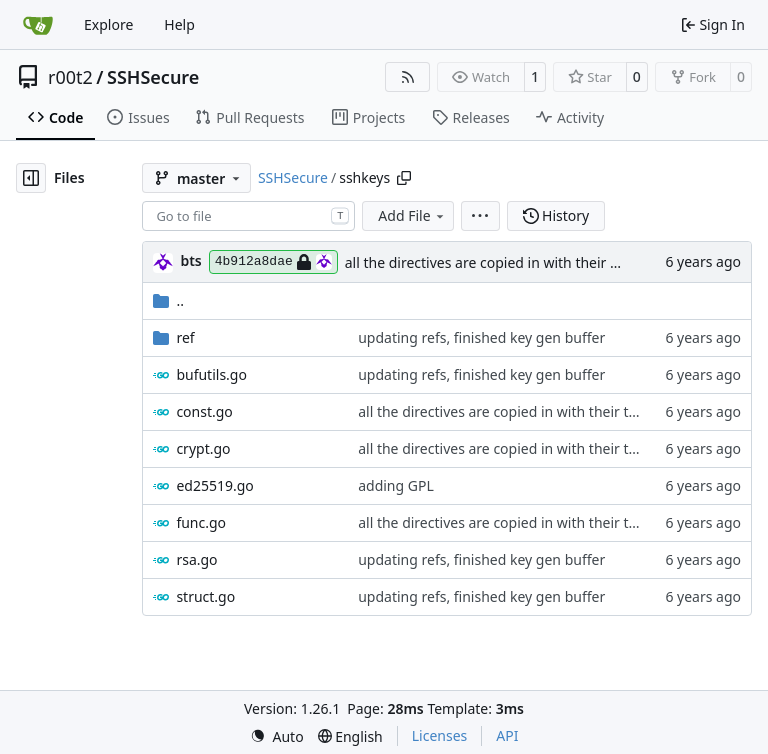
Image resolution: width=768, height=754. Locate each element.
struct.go (205, 596)
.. (168, 300)
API (507, 735)
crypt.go (203, 448)
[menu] (480, 216)
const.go (204, 411)
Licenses (440, 735)
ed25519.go (214, 485)
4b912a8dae (273, 262)
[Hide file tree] (31, 178)
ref (185, 337)
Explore (108, 24)
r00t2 (70, 77)
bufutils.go (211, 374)
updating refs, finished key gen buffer (481, 337)
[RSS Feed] (408, 77)
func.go (201, 522)
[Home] (38, 25)
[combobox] (248, 216)
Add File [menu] (412, 215)
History (556, 215)
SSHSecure (153, 77)
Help (179, 24)
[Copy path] (404, 178)
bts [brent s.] (190, 260)
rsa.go (196, 559)
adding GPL (396, 485)
